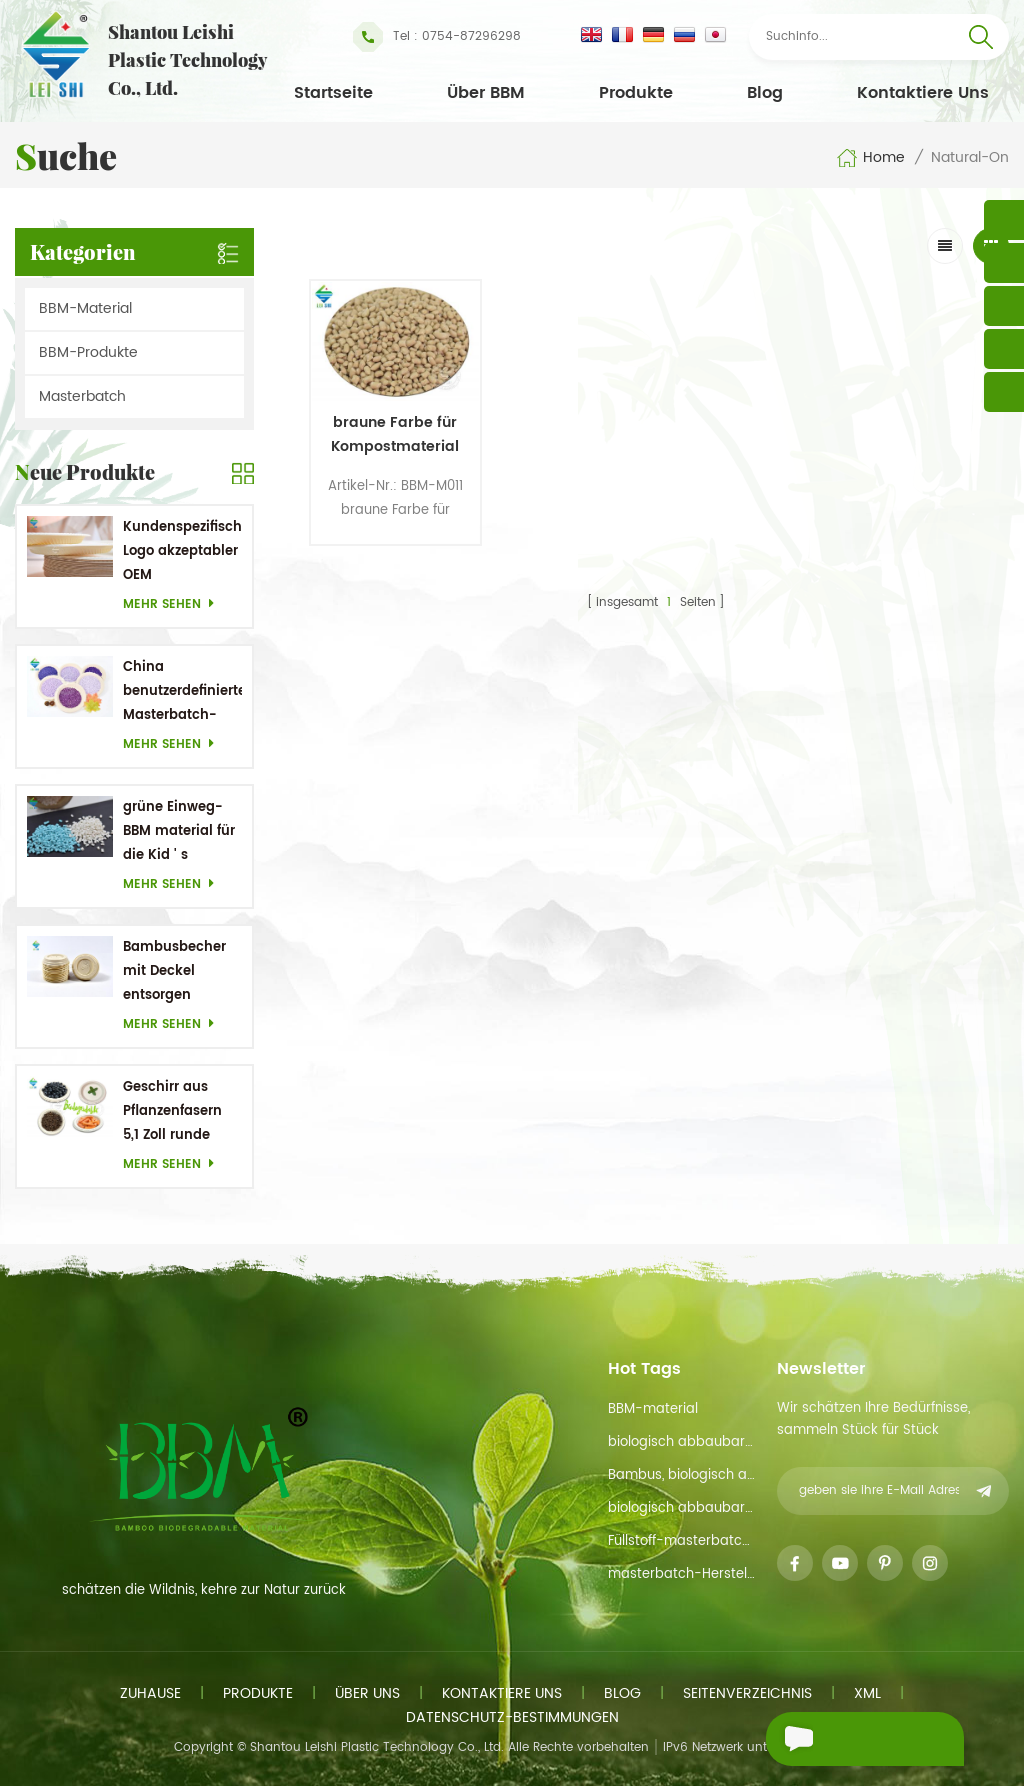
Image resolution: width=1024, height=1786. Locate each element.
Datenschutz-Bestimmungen (512, 1717)
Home (870, 158)
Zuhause (150, 1693)
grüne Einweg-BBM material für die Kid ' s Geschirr (179, 832)
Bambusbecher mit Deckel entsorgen (174, 971)
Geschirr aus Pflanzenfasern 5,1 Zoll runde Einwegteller (172, 1112)
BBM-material (653, 1409)
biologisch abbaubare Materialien (682, 1508)
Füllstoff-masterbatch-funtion (682, 1541)
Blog (765, 93)
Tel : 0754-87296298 (437, 37)
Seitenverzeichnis (747, 1693)
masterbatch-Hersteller (682, 1574)
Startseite (333, 93)
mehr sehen (174, 604)
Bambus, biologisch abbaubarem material (682, 1475)
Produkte (636, 93)
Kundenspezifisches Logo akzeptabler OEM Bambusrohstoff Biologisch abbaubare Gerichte (182, 552)
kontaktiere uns (923, 93)
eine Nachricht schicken (844, 1741)
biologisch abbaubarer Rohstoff (682, 1442)
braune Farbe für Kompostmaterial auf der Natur (392, 431)
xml (867, 1693)
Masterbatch (82, 396)
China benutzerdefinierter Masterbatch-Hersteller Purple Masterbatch (182, 692)
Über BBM (486, 93)
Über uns (367, 1693)
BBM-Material (85, 308)
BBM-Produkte (88, 352)
